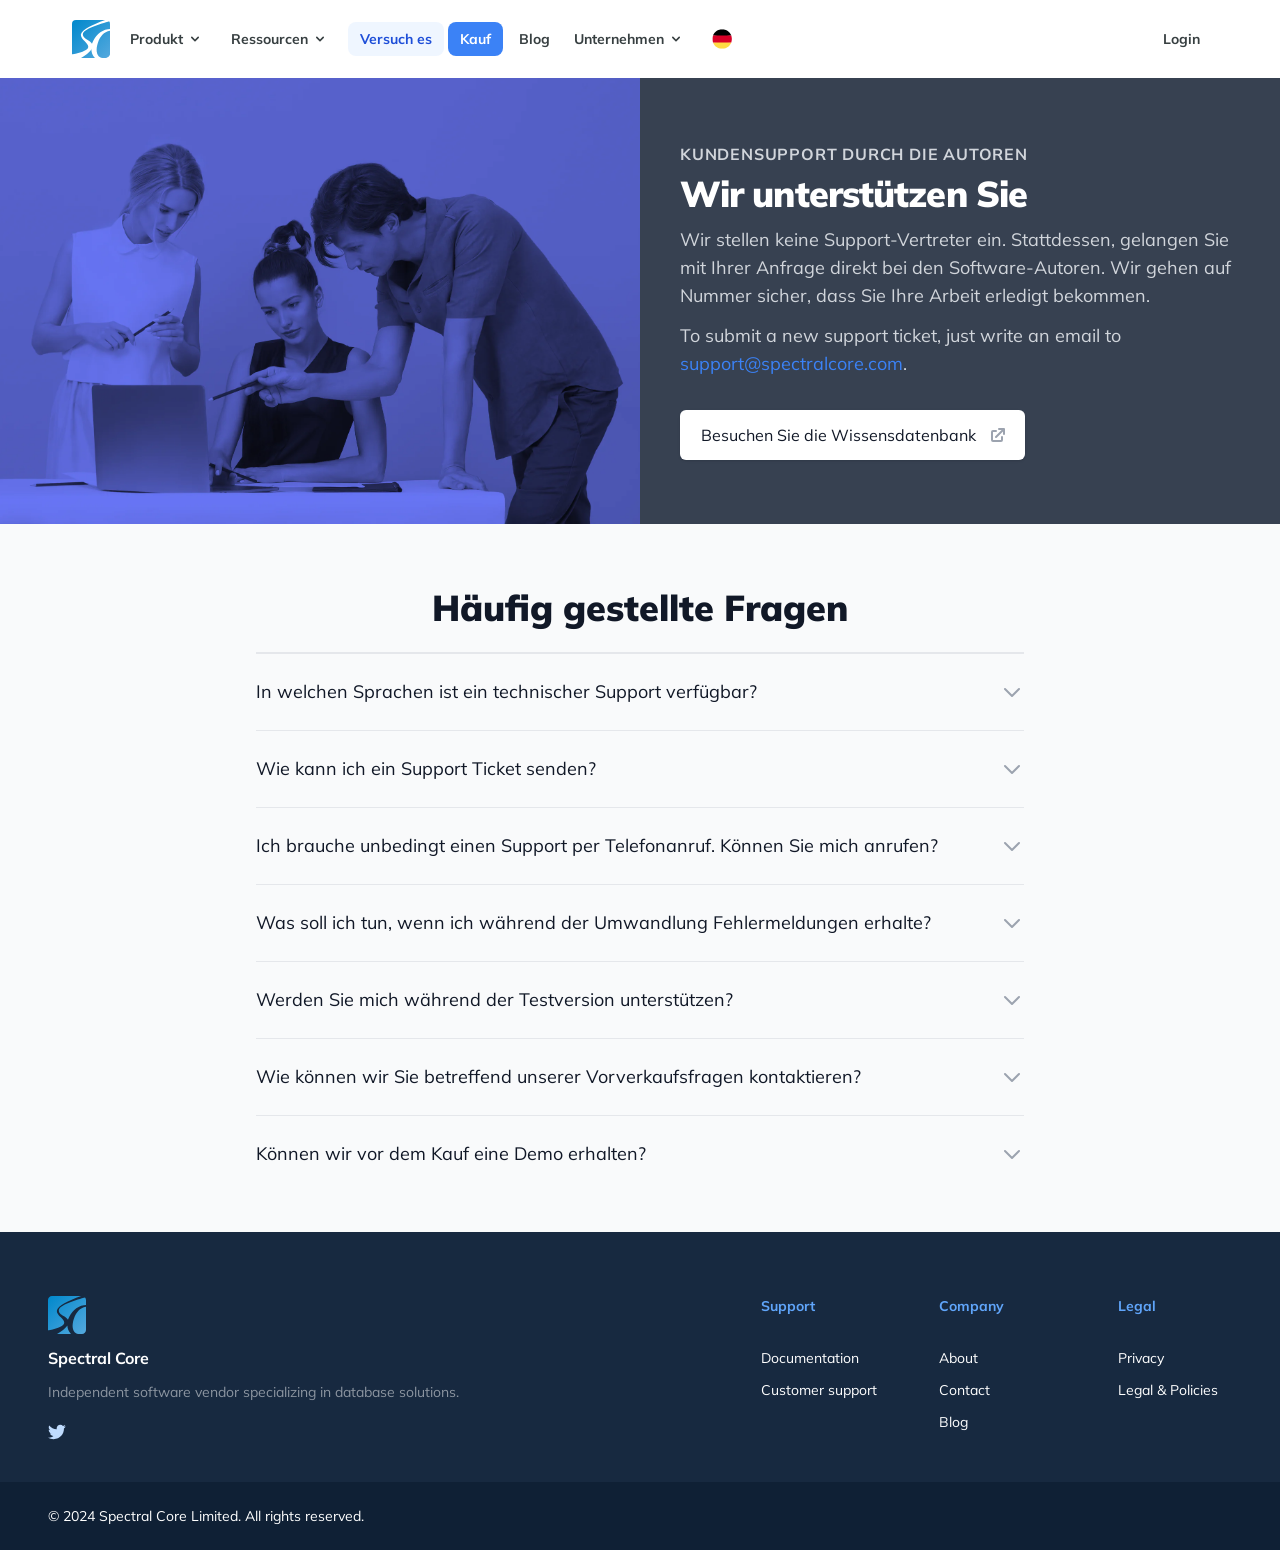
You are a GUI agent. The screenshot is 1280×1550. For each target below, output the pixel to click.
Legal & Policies (1168, 1390)
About (958, 1358)
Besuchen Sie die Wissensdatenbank (854, 435)
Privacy (1141, 1358)
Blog (534, 39)
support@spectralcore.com (791, 363)
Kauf (475, 39)
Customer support (819, 1390)
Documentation (810, 1358)
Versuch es (396, 39)
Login (1181, 39)
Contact (964, 1390)
